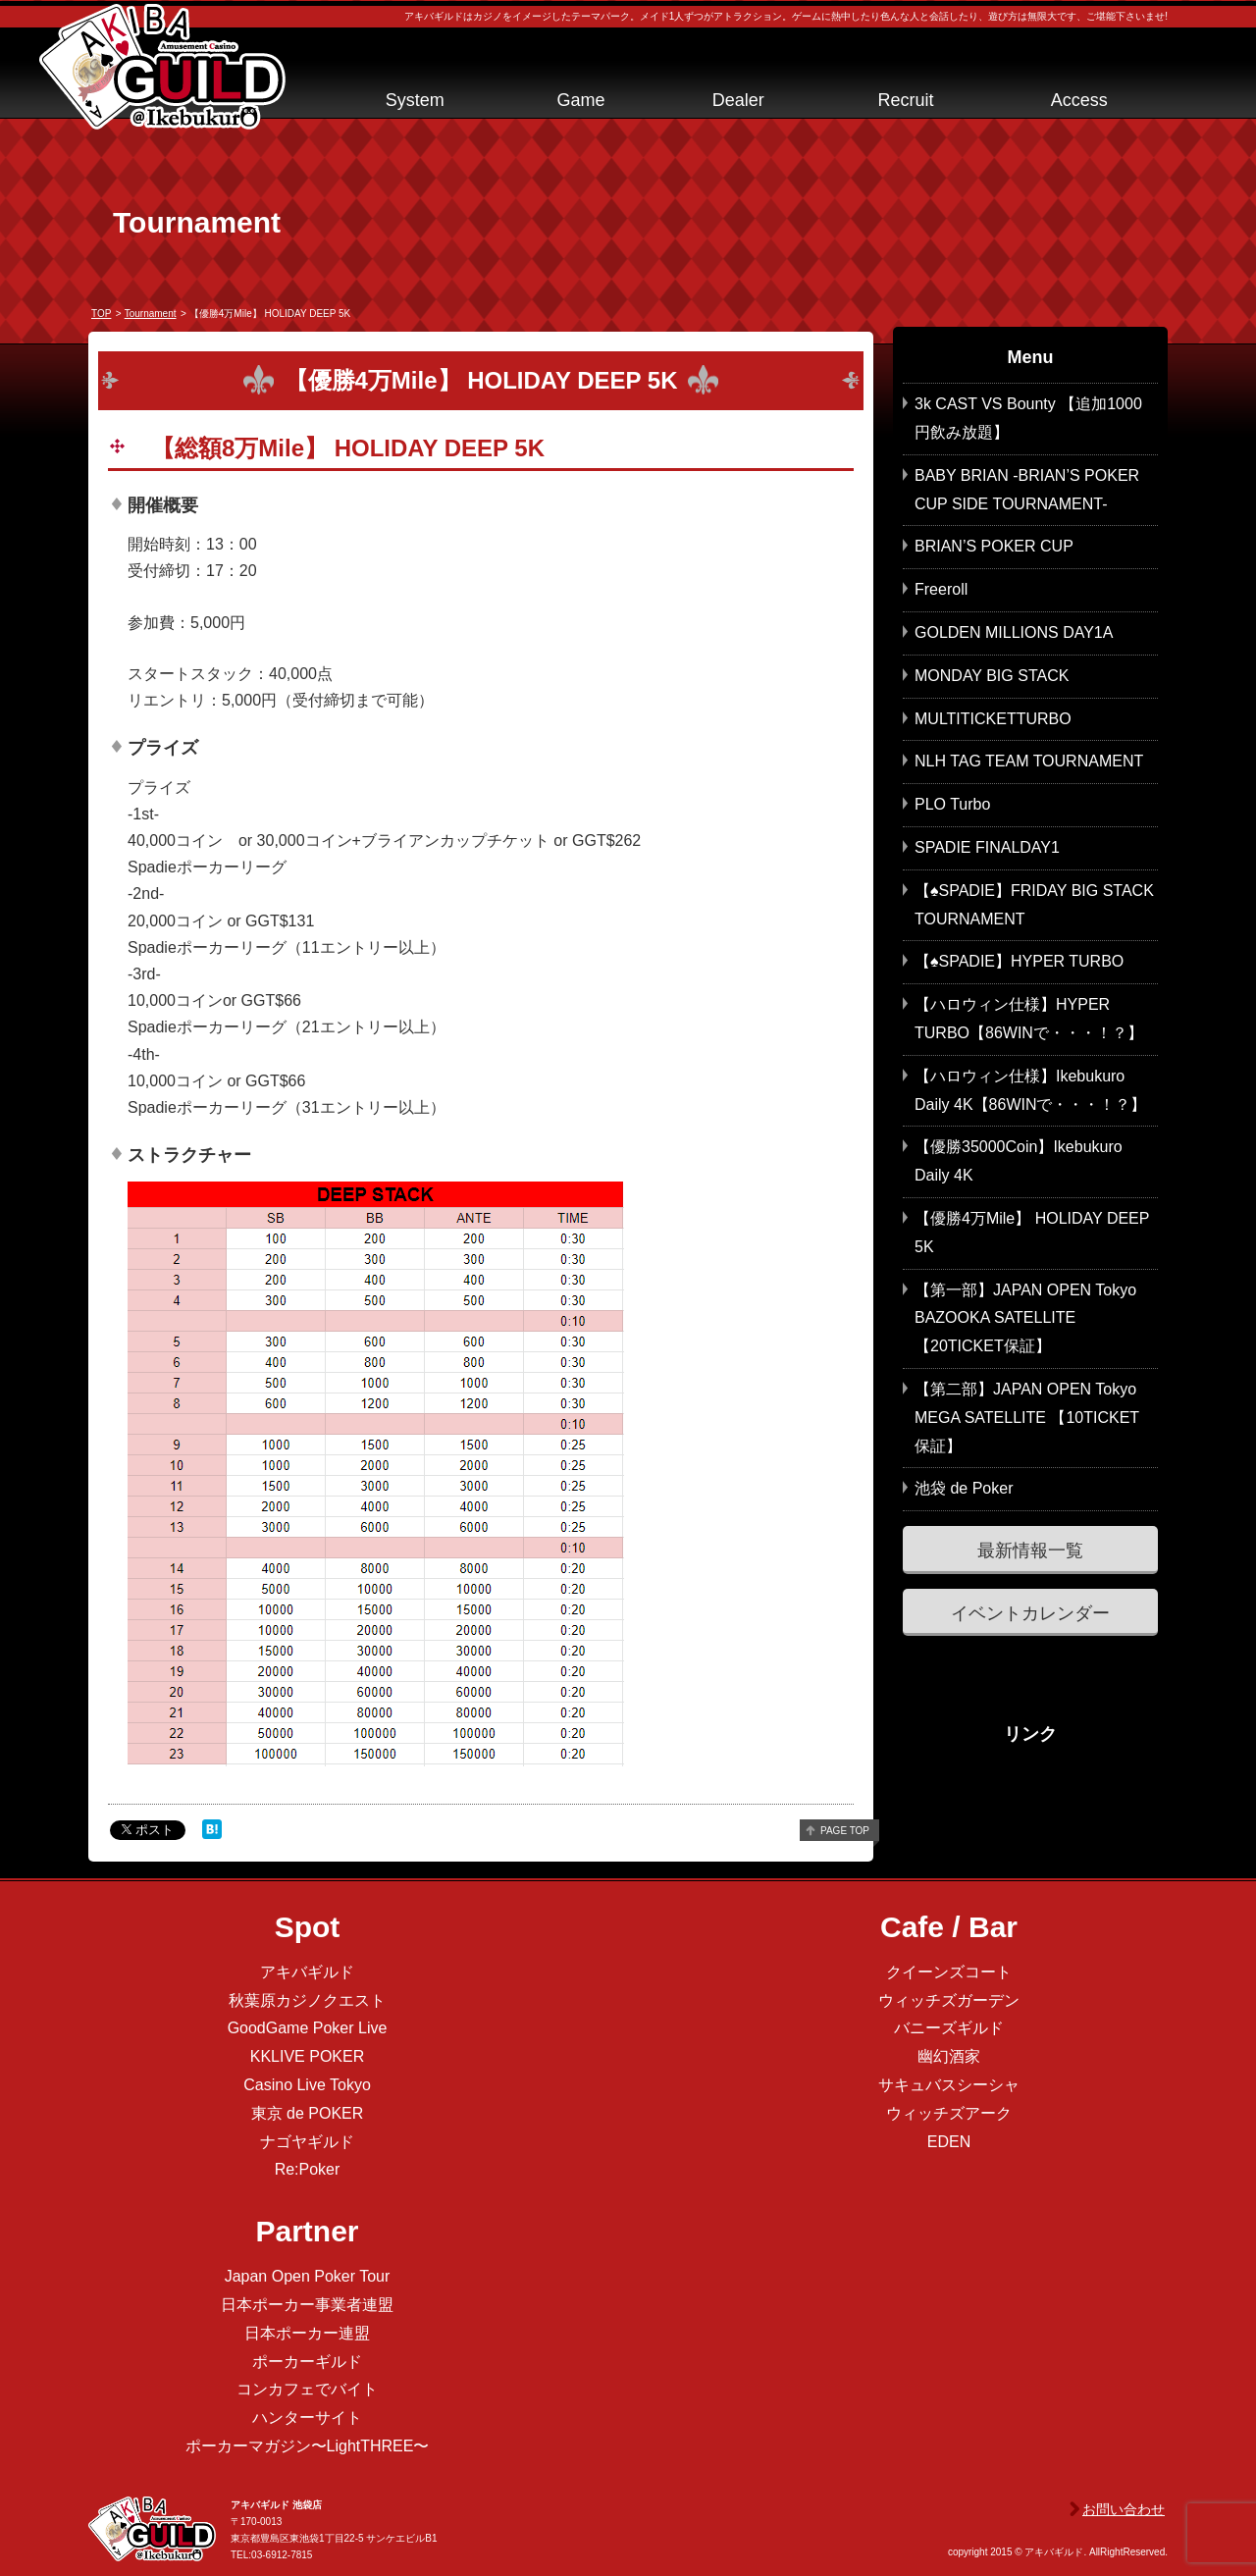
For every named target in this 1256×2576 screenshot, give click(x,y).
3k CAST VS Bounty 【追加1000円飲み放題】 (1028, 418)
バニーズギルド (949, 2028)
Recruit (905, 100)
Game (580, 100)
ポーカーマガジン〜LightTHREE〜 (307, 2446)
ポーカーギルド (307, 2361)
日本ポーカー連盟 (307, 2333)
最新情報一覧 (1030, 1550)
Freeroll (941, 589)
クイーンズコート (949, 1972)
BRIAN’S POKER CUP (994, 546)
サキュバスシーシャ (949, 2085)
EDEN (948, 2141)
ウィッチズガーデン (949, 2000)
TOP (101, 313)
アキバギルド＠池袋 (162, 67)
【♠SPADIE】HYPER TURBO (1019, 961)
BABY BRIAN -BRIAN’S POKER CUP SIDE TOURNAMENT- (1027, 489)
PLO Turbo (952, 804)
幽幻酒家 (948, 2056)
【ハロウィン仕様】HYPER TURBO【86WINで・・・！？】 (1029, 1018)
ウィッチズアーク (949, 2113)
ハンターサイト (307, 2417)
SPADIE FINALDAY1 (987, 847)
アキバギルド (307, 1972)
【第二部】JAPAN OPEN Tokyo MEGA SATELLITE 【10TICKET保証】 (1027, 1417)
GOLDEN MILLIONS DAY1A (1014, 632)
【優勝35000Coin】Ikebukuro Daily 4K (1019, 1160)
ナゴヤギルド (307, 2141)
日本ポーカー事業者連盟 (307, 2304)
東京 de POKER (307, 2113)
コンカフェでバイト (307, 2389)
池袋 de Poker (964, 1488)
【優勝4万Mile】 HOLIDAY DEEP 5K (1032, 1232)
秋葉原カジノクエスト (307, 2000)
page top (844, 1830)
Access (1079, 100)
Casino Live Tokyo (307, 2085)
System (415, 100)
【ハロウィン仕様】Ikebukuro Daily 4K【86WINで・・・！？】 (1030, 1090)
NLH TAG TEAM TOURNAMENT (1029, 761)
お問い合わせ (1123, 2509)
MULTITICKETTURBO (993, 718)
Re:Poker (307, 2169)
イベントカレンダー (1030, 1613)
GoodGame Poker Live (308, 2028)
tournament (151, 313)
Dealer (738, 100)
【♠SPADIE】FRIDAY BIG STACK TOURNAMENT (1034, 904)
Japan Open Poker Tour (308, 2276)
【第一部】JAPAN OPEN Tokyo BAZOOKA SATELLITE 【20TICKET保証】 (1025, 1318)
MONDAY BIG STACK (992, 675)
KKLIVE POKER (307, 2056)
